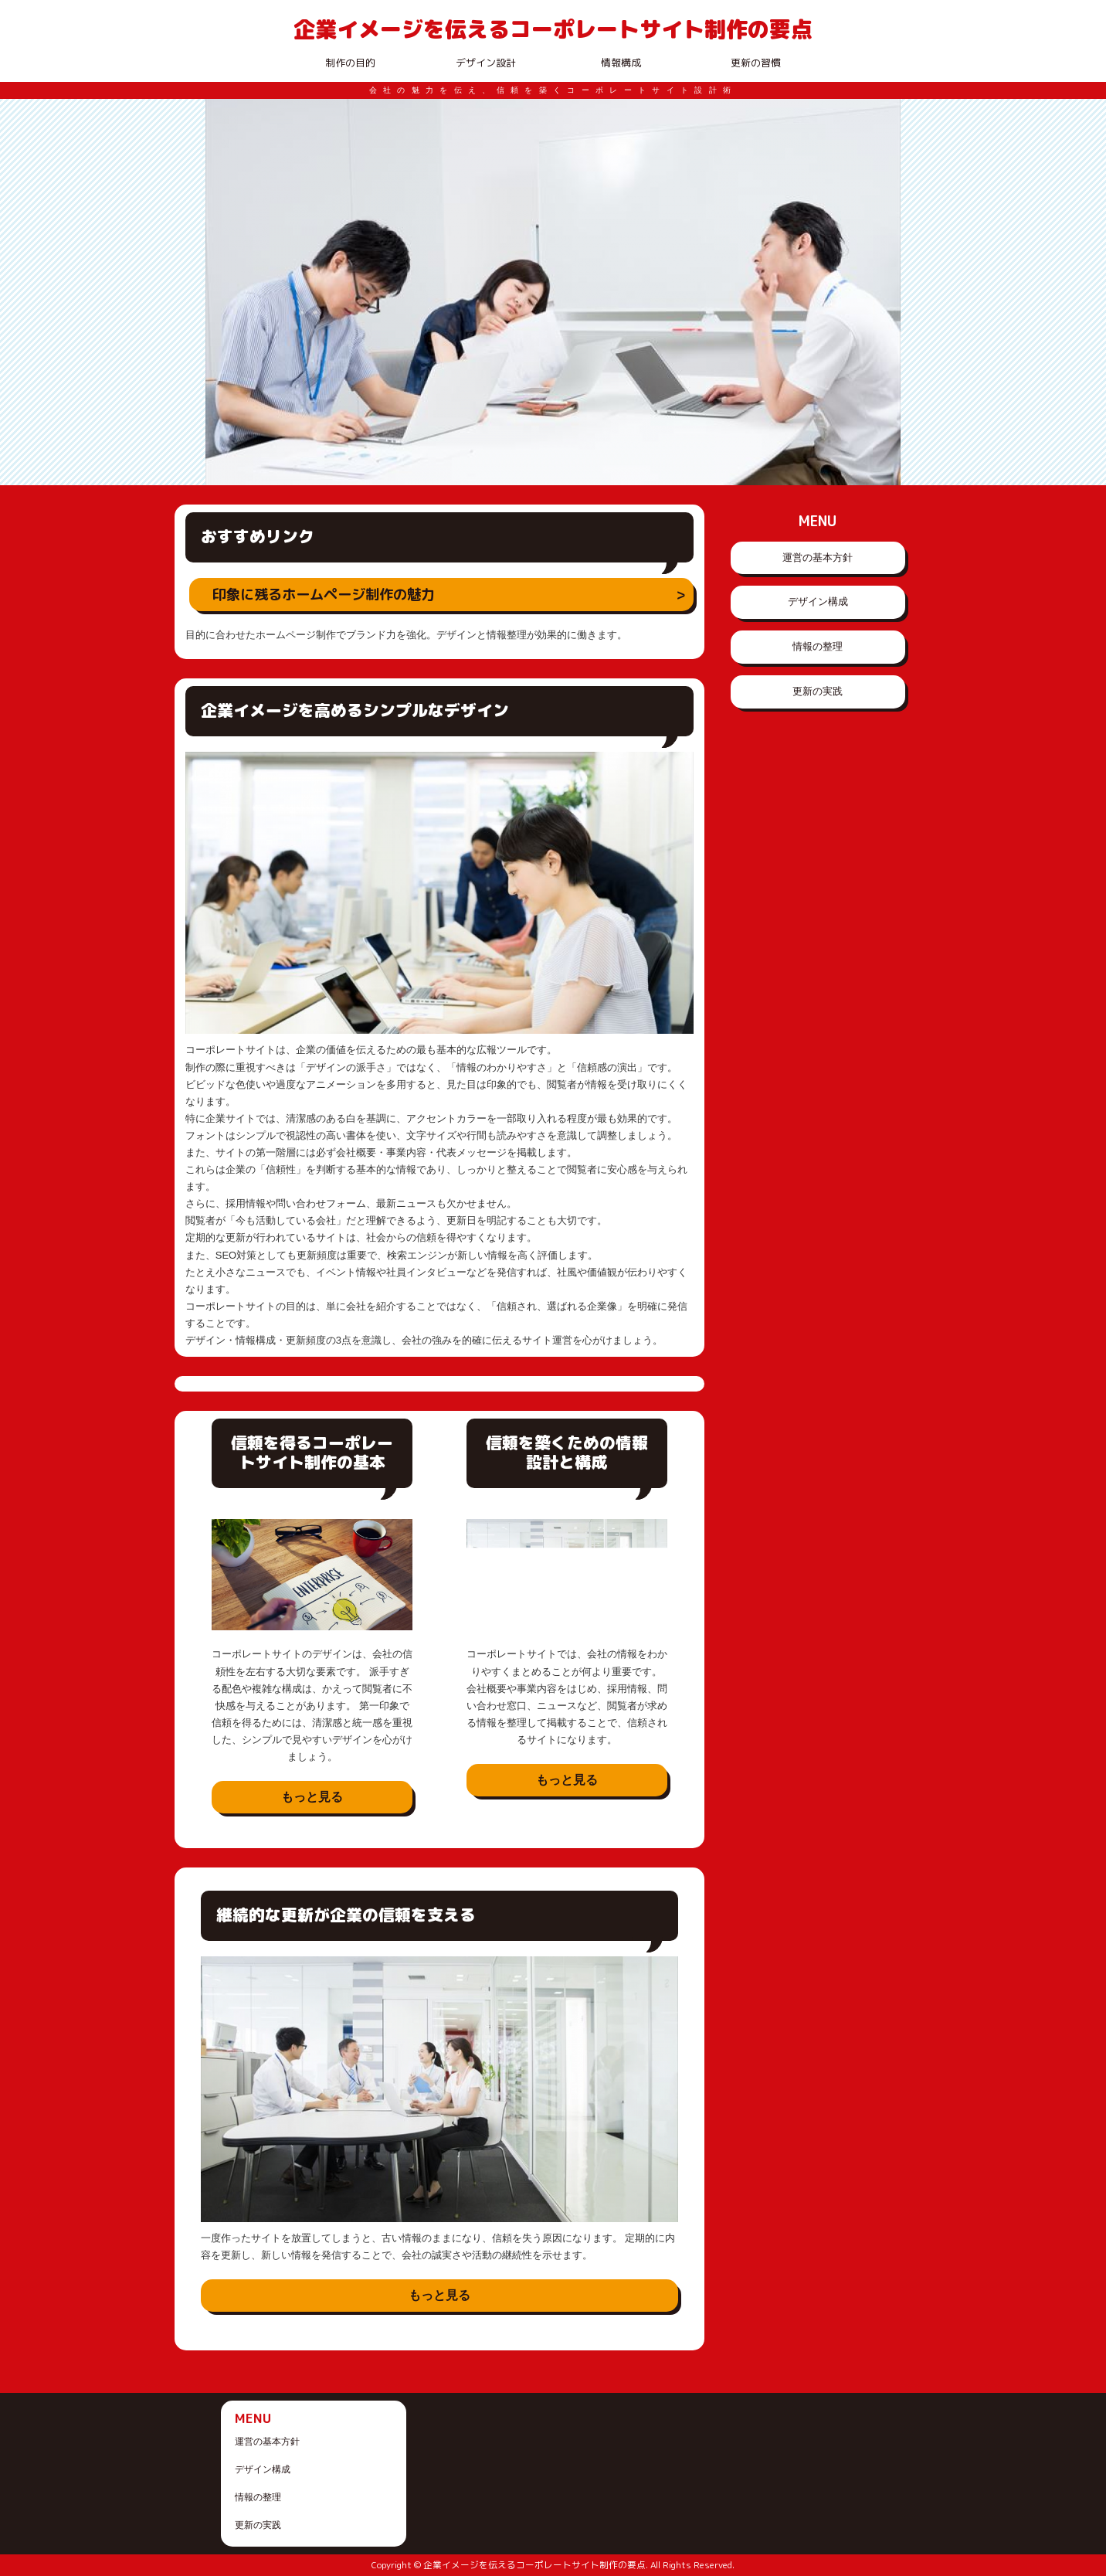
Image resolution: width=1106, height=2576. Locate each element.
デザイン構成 (818, 601)
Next (880, 292)
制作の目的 (350, 63)
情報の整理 (817, 646)
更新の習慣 (756, 63)
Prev (225, 292)
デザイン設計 (486, 63)
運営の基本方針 (817, 557)
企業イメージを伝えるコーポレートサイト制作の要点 (553, 28)
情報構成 (621, 63)
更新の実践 (817, 691)
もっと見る (312, 1796)
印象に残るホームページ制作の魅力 (323, 594)
